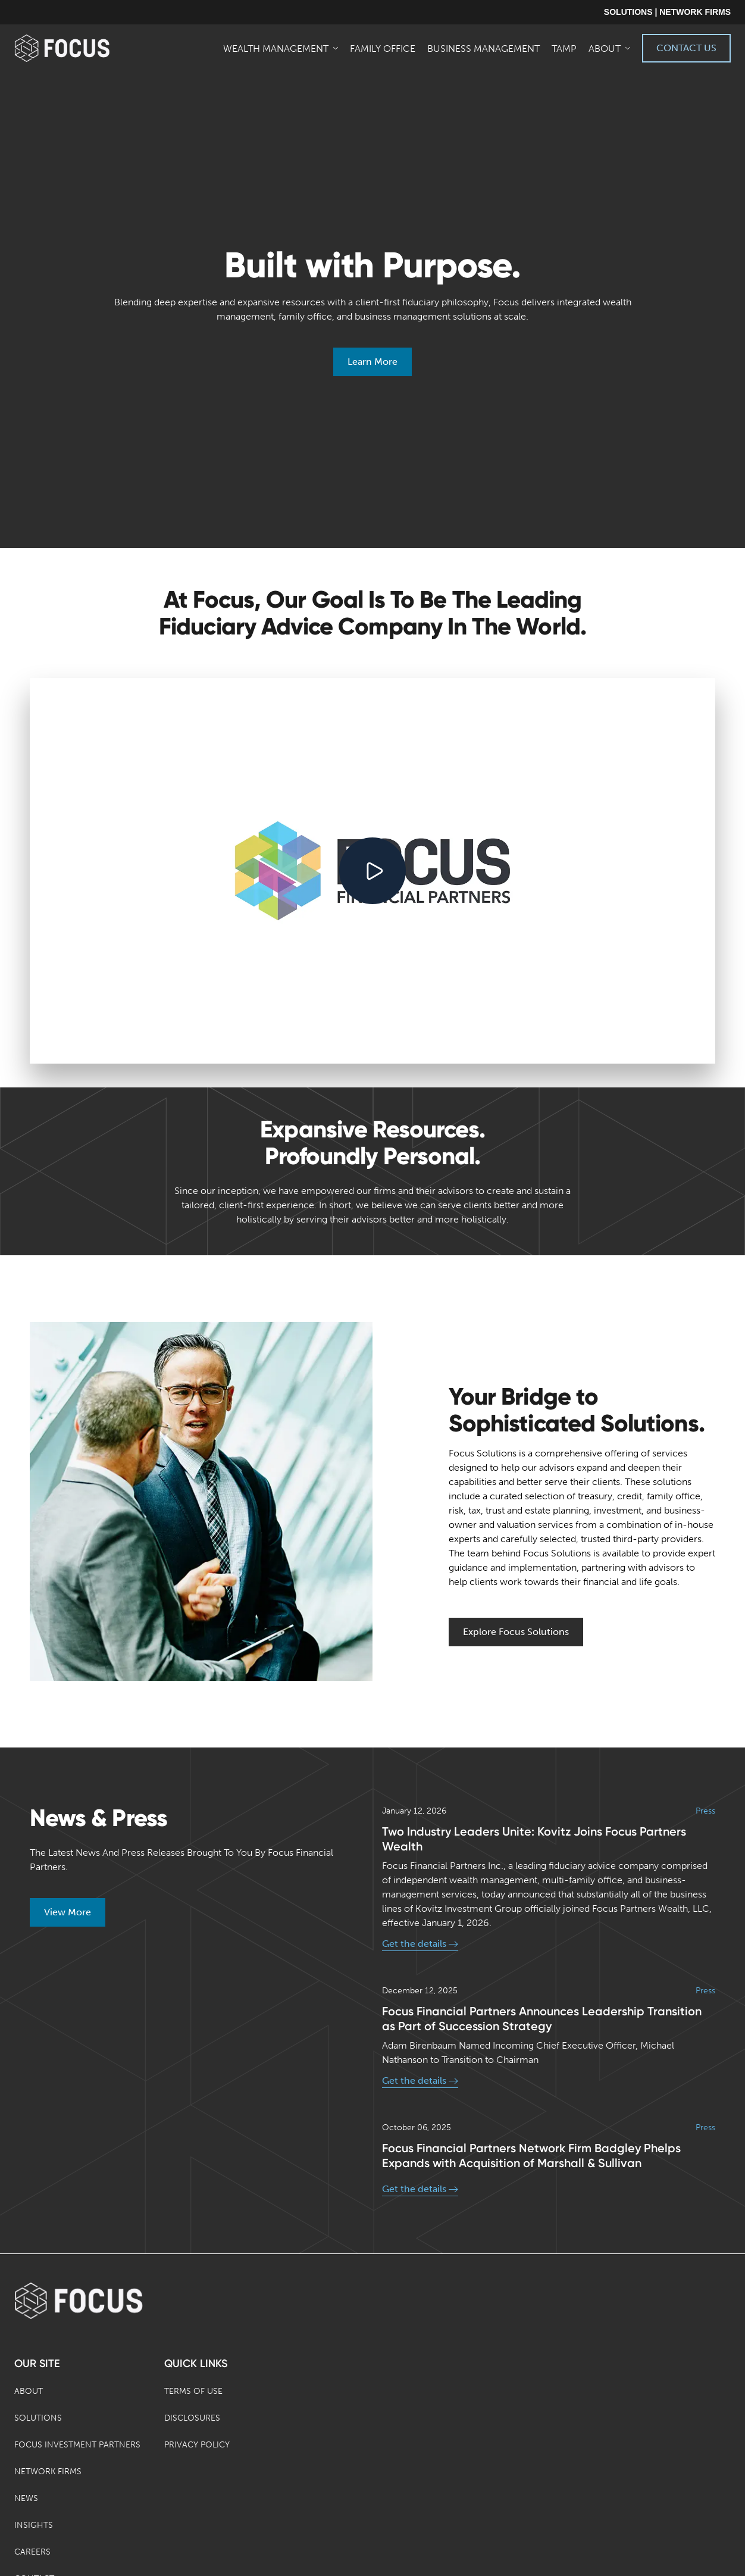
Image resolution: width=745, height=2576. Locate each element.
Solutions (38, 2418)
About (28, 2391)
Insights (33, 2525)
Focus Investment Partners (77, 2445)
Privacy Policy (197, 2445)
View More (67, 1912)
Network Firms (48, 2471)
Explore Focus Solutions (516, 1631)
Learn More (372, 361)
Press (705, 1811)
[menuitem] (281, 48)
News (26, 2498)
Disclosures (192, 2418)
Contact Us (686, 48)
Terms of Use (193, 2391)
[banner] (81, 48)
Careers (32, 2552)
